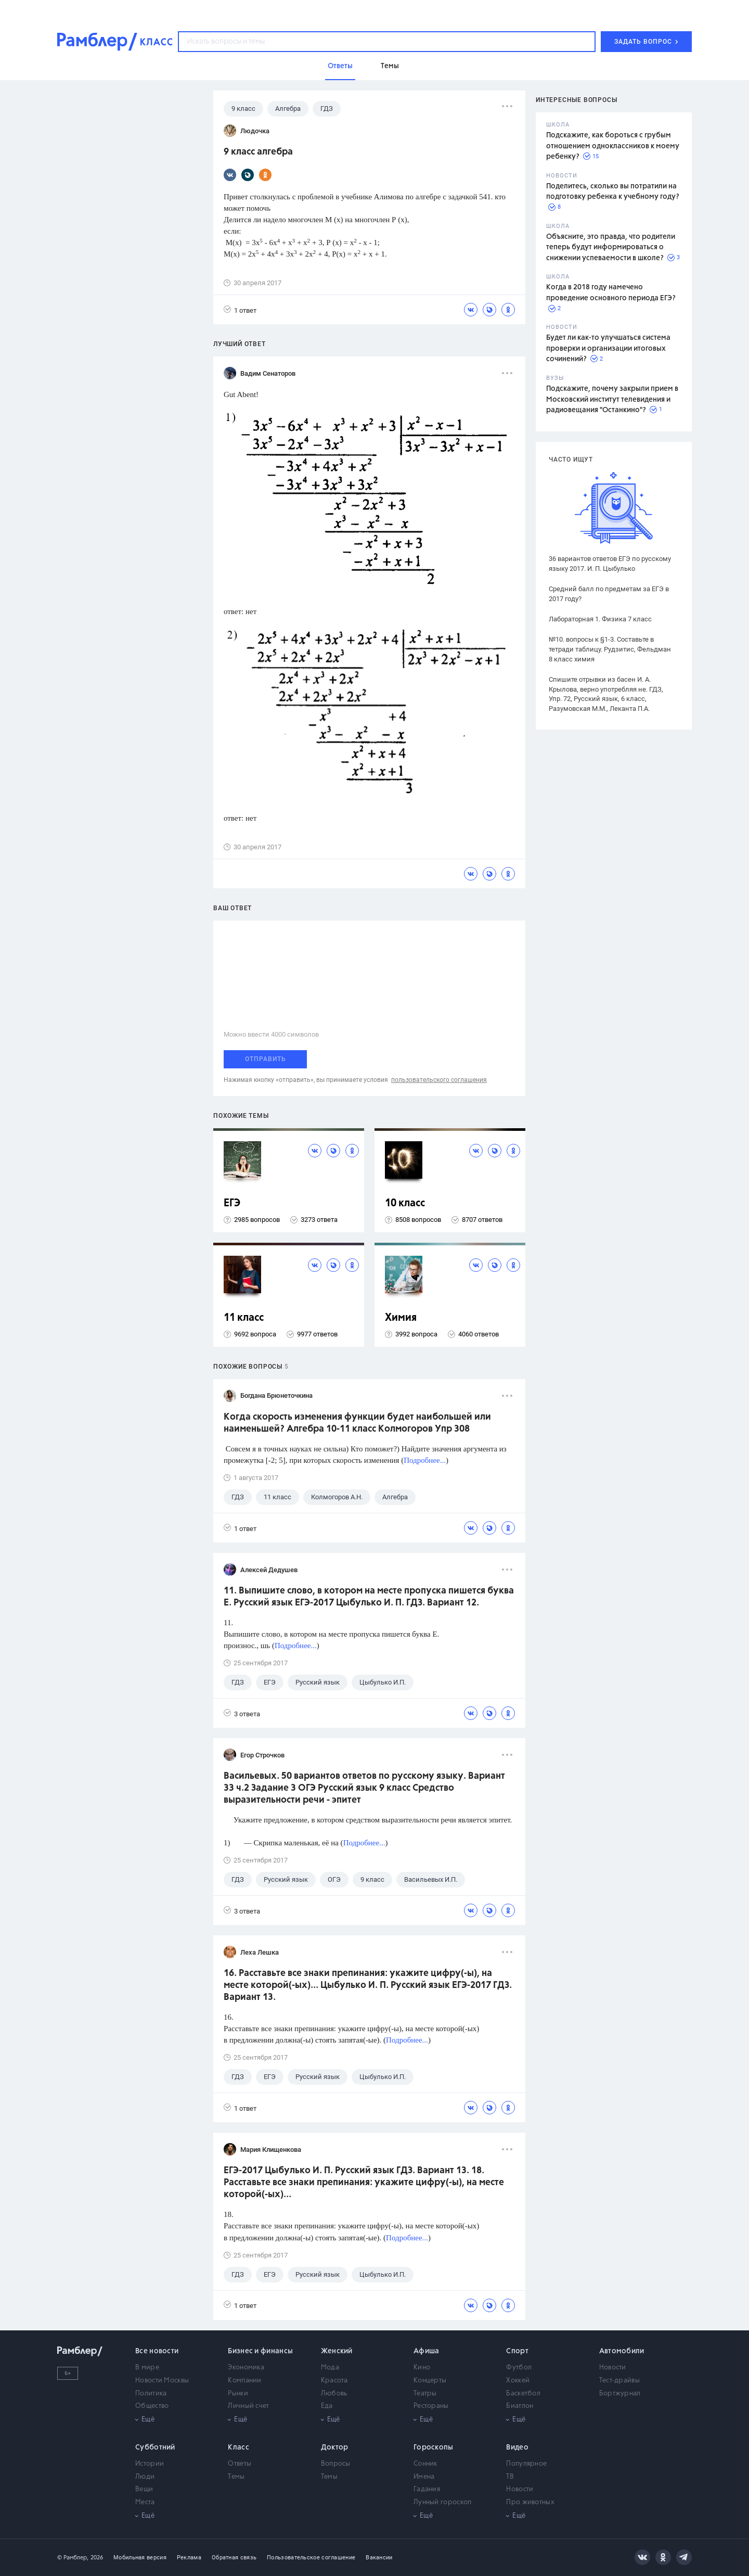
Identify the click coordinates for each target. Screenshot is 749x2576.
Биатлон (519, 2406)
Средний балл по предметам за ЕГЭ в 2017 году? (609, 594)
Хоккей (518, 2380)
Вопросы (336, 2463)
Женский (337, 2351)
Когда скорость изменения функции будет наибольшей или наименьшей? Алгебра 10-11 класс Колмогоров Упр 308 (357, 1423)
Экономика (246, 2367)
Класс (238, 2447)
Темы (236, 2476)
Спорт (517, 2351)
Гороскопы (434, 2447)
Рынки (238, 2393)
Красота (334, 2380)
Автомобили (621, 2351)
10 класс (405, 1203)
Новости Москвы (162, 2380)
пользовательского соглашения (439, 1079)
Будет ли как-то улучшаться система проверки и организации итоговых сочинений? (608, 348)
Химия (401, 1317)
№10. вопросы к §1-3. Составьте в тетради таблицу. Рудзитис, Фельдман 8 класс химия (610, 649)
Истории (149, 2463)
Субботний (155, 2447)
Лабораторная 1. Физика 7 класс (600, 619)
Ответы (239, 2463)
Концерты (430, 2380)
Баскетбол (523, 2393)
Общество (152, 2406)
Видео (517, 2447)
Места (145, 2502)
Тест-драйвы (619, 2380)
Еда (327, 2406)
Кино (422, 2367)
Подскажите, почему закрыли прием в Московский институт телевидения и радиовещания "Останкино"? (612, 399)
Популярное (526, 2463)
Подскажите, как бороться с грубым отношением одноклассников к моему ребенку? (612, 146)
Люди (144, 2476)
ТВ (510, 2476)
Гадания (427, 2489)
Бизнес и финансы (260, 2351)
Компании (244, 2380)
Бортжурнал (620, 2393)
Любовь (334, 2393)
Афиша (427, 2351)
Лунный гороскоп (443, 2502)
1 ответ (240, 309)
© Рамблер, (72, 2557)
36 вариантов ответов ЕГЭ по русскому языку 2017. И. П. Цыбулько (610, 563)
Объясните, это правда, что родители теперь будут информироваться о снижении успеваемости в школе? (610, 247)
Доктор (334, 2447)
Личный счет (248, 2406)
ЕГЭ (232, 1203)
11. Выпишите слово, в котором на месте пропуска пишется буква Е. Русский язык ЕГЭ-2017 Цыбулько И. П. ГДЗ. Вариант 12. (369, 1597)
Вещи (144, 2489)
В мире (147, 2367)
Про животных (530, 2502)
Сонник (425, 2463)
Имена (424, 2476)
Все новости (156, 2351)
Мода (330, 2367)
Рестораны (431, 2406)
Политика (150, 2393)
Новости (612, 2367)
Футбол (519, 2367)
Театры (425, 2393)
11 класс (244, 1317)
